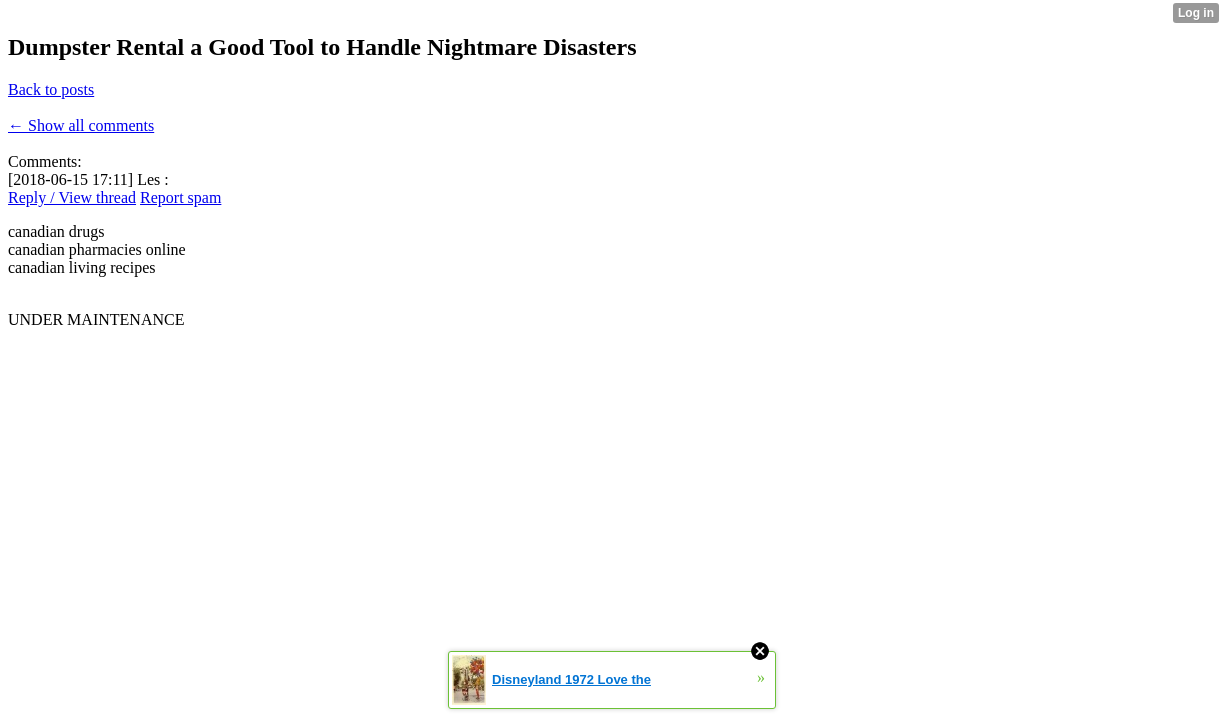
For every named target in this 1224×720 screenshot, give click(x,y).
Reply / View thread (72, 197)
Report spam (180, 197)
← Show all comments (81, 125)
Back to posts (51, 89)
